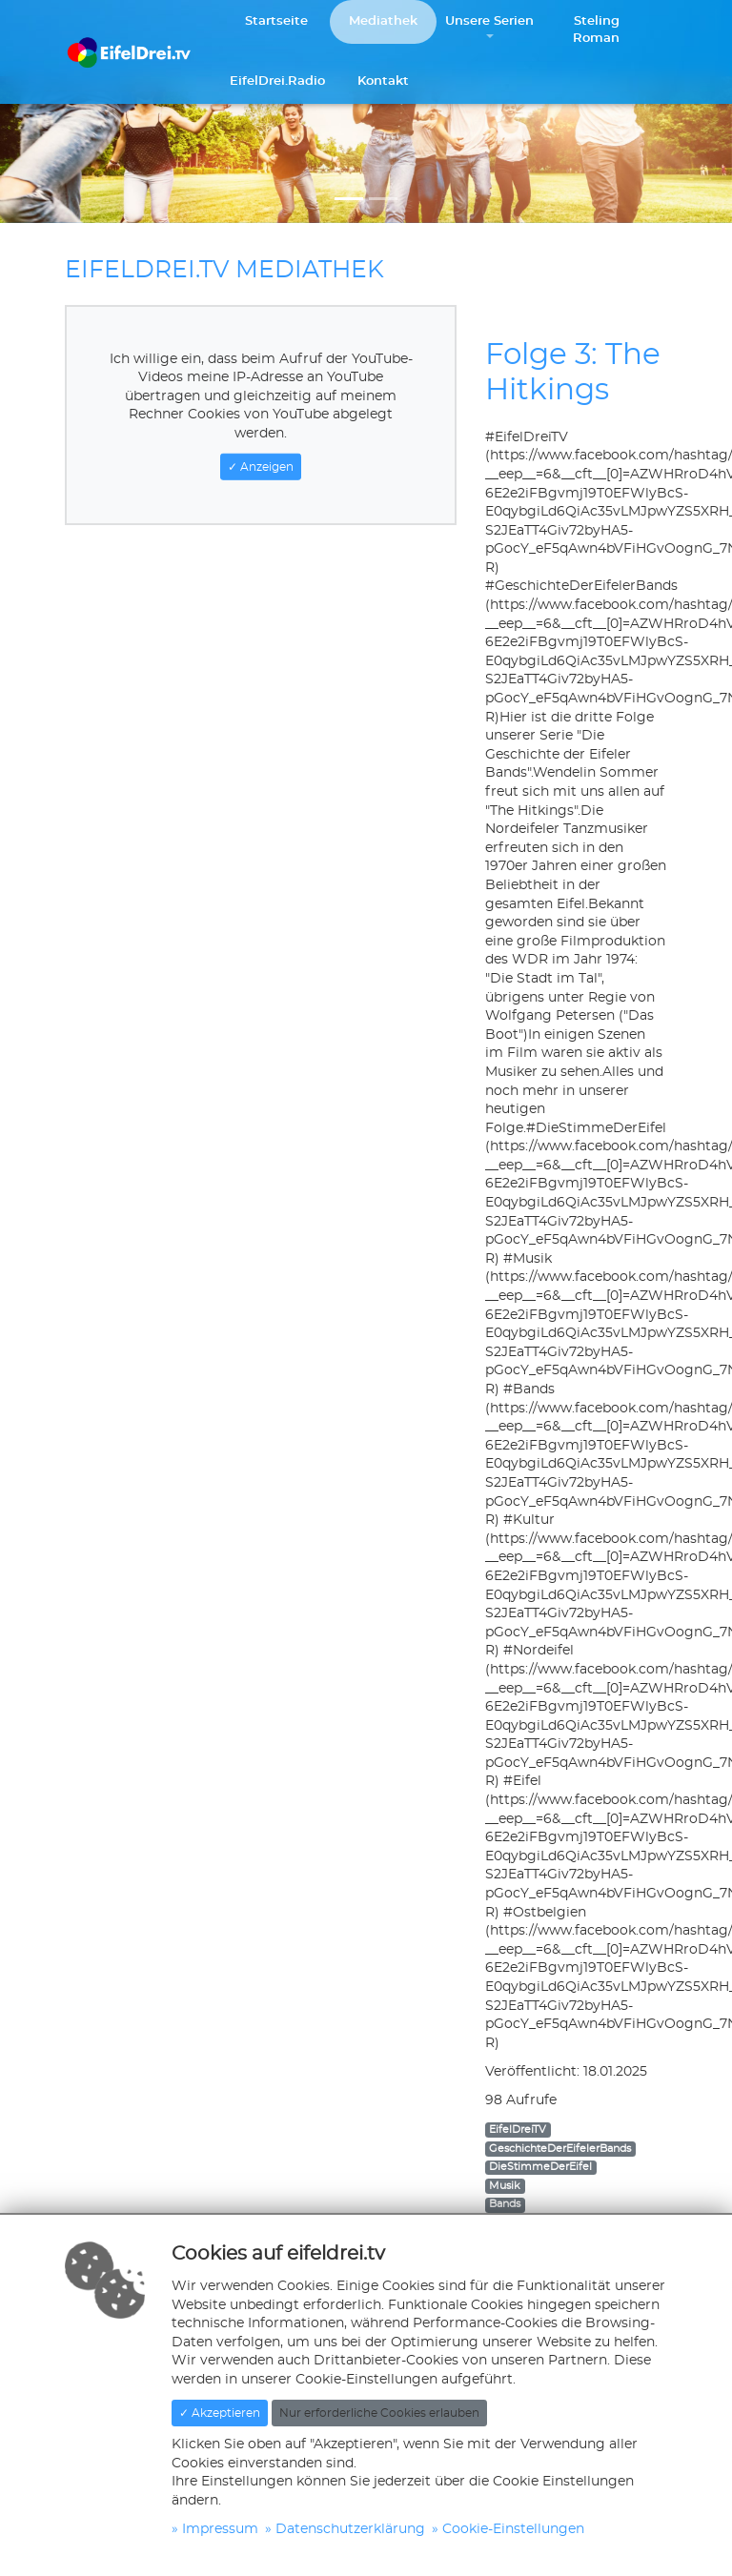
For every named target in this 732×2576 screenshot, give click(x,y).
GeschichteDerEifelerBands (560, 2149)
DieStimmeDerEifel (540, 2167)
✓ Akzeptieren (219, 2413)
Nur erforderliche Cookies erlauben (379, 2413)
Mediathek (383, 21)
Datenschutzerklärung (350, 2529)
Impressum (220, 2529)
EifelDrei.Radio (277, 81)
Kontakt (383, 81)
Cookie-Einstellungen (513, 2529)
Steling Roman (596, 30)
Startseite (276, 21)
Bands (504, 2204)
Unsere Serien (489, 21)
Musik (504, 2186)
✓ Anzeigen (261, 466)
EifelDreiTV (517, 2130)
